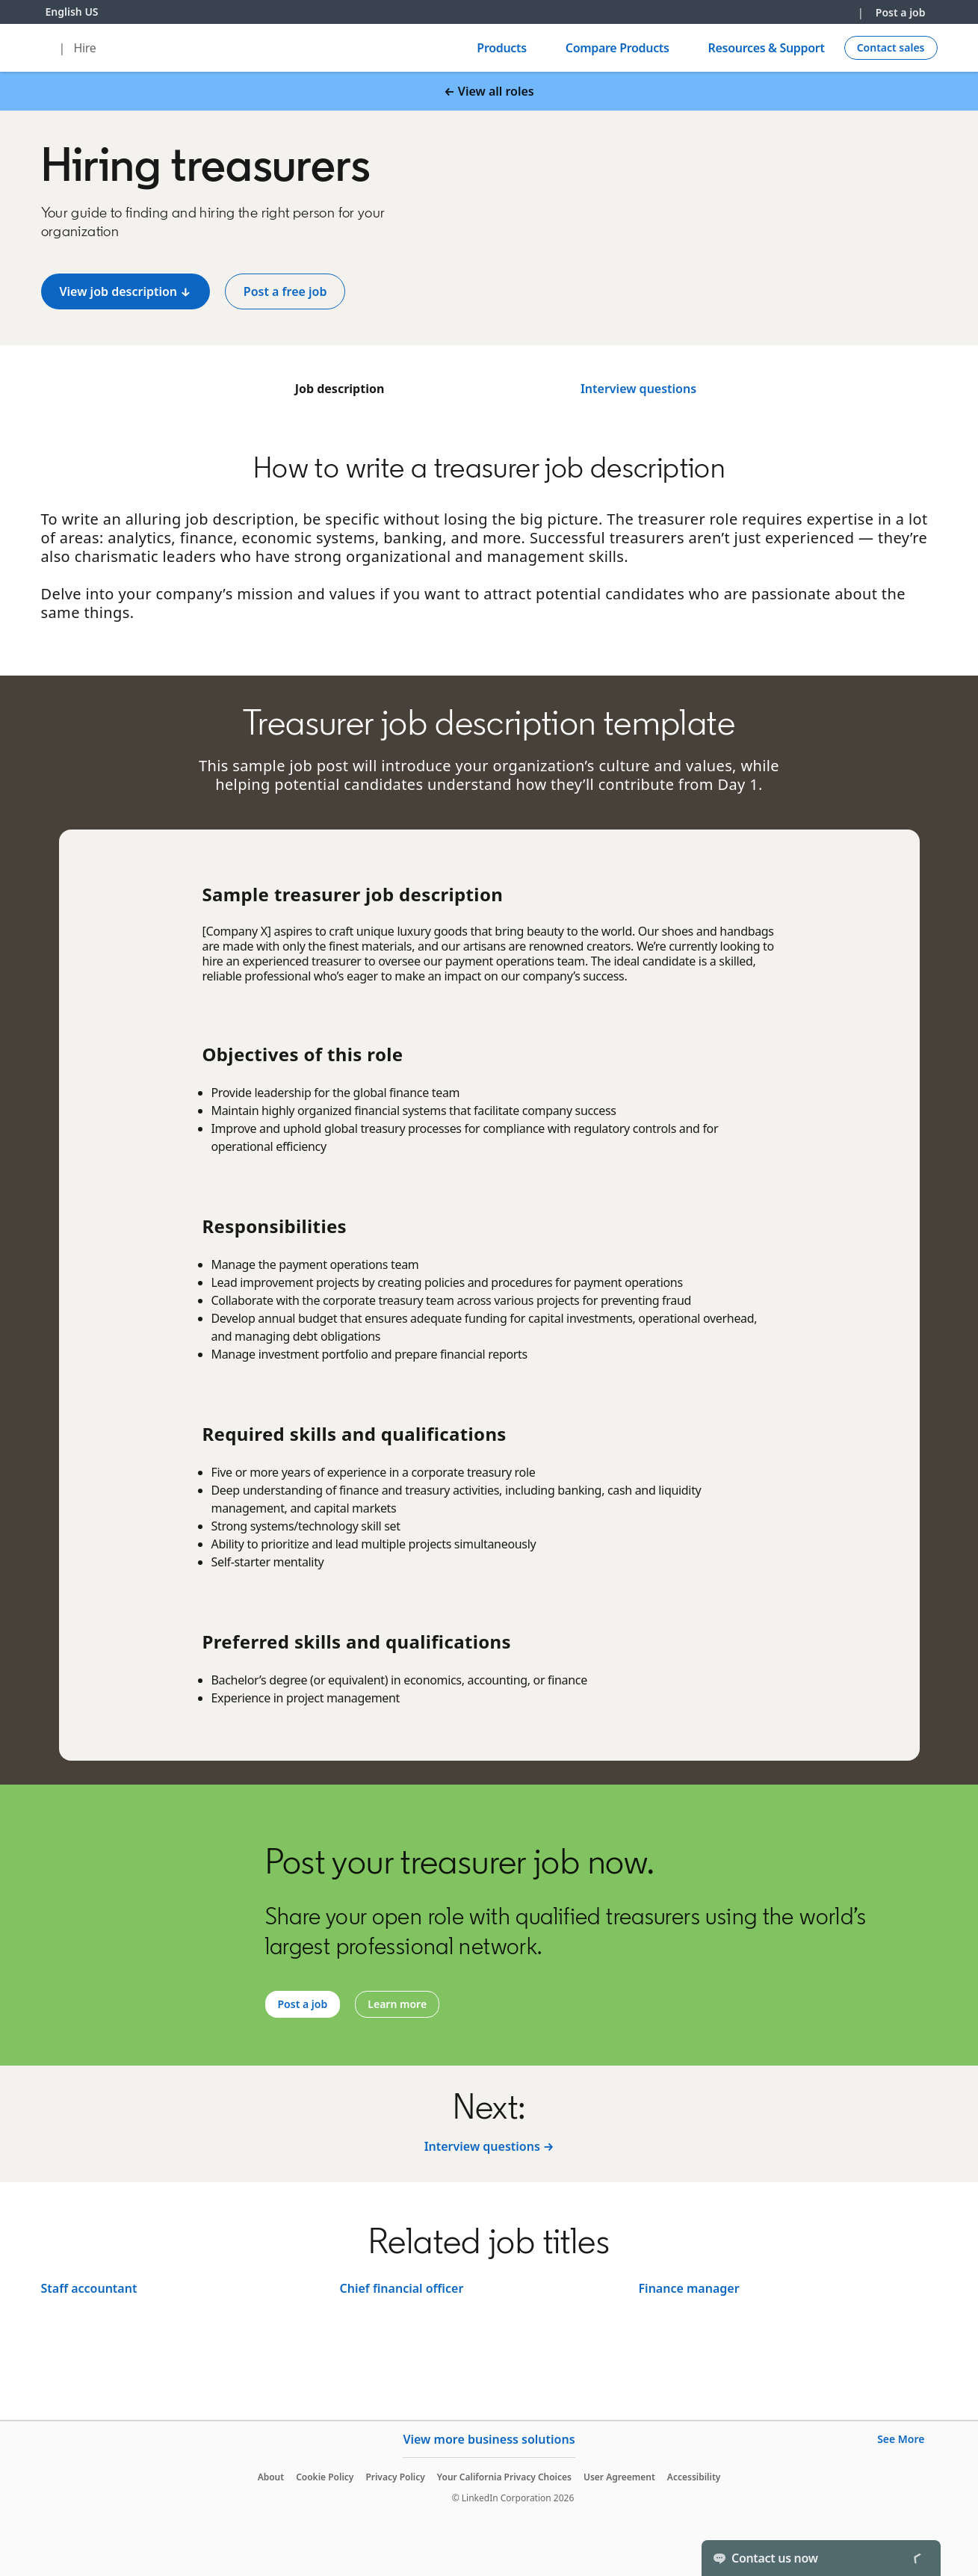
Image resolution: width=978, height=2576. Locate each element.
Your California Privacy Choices (504, 2477)
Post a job (901, 12)
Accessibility (694, 2477)
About (271, 2477)
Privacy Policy (394, 2477)
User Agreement (619, 2477)
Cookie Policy (324, 2477)
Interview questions (638, 388)
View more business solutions (489, 2439)
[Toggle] (917, 2558)
